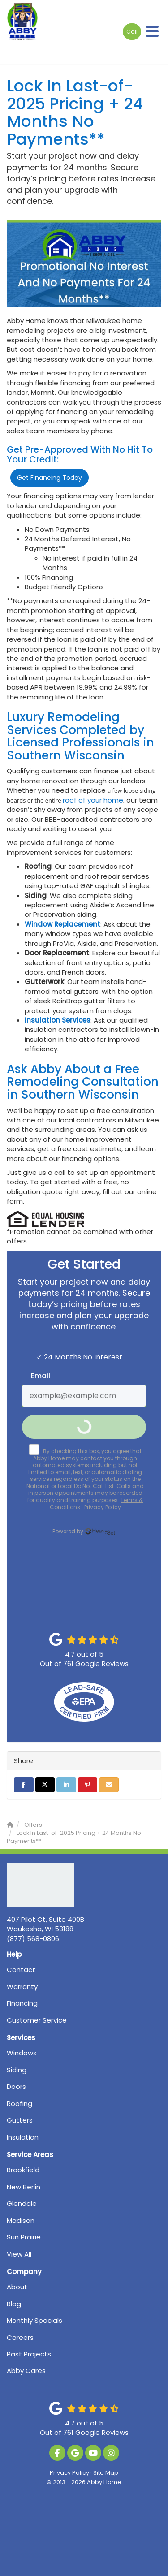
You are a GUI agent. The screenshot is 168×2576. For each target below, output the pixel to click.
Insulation (23, 2137)
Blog (14, 2303)
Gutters (20, 2120)
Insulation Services (57, 1020)
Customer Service (37, 2020)
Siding (16, 2070)
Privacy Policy (69, 2473)
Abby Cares (26, 2370)
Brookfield (23, 2170)
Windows (22, 2053)
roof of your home (93, 800)
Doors (16, 2086)
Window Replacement (62, 924)
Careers (20, 2337)
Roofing (19, 2103)
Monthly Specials (34, 2320)
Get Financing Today (49, 477)
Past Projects (29, 2354)
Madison (20, 2220)
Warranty (22, 1986)
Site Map (105, 2473)
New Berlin (23, 2187)
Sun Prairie (24, 2237)
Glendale (22, 2203)
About (17, 2286)
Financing (22, 2003)
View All (19, 2254)
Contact (21, 1969)
